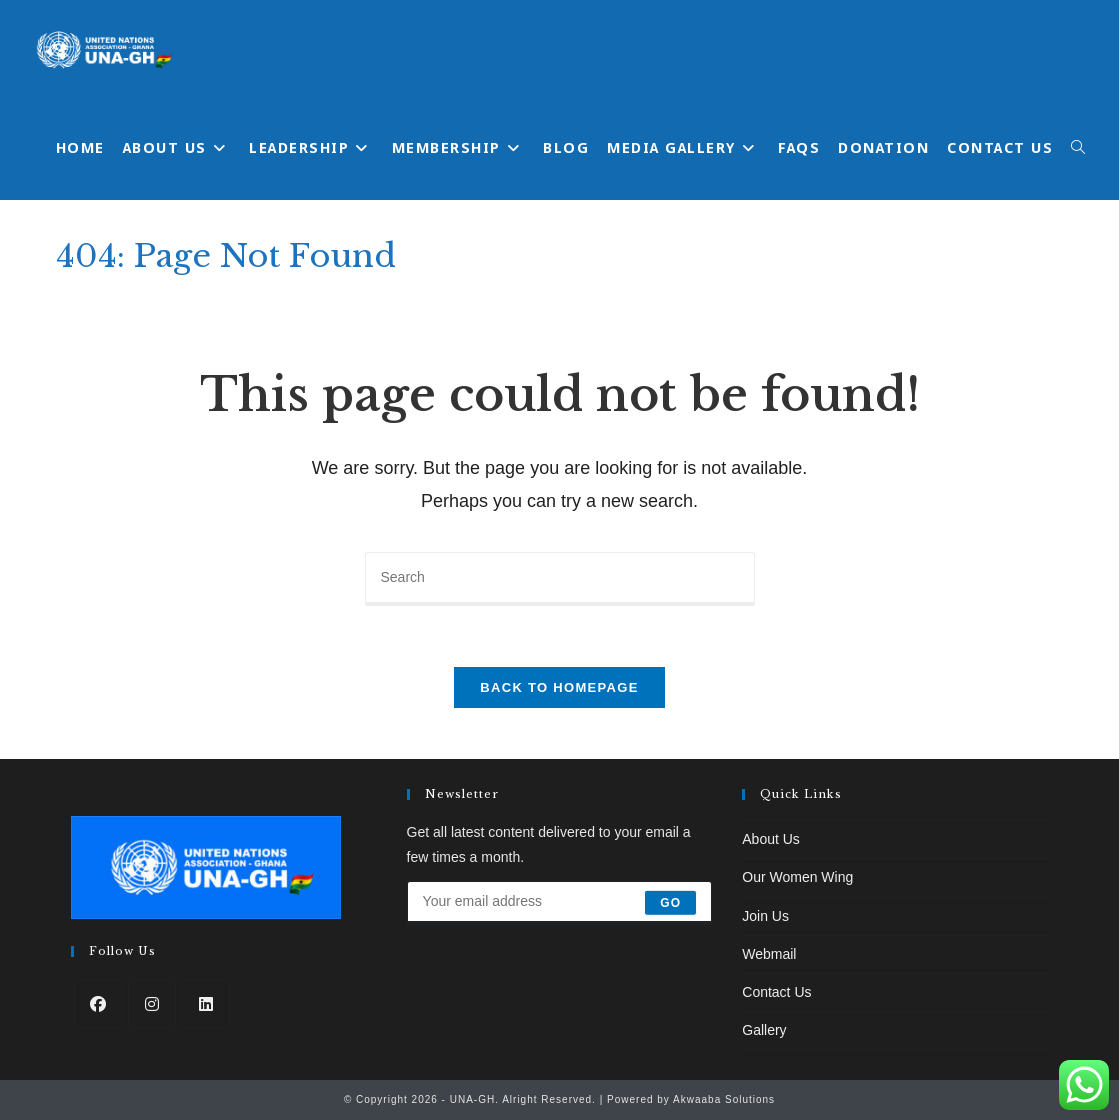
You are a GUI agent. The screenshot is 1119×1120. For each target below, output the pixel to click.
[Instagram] (152, 1004)
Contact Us (776, 992)
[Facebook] (98, 1004)
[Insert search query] (560, 579)
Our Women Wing (797, 877)
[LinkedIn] (206, 1004)
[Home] (950, 248)
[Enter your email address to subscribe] (560, 903)
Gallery (764, 1030)
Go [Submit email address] (670, 903)
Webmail (769, 954)
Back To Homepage (559, 687)
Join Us (765, 916)
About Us (771, 839)
